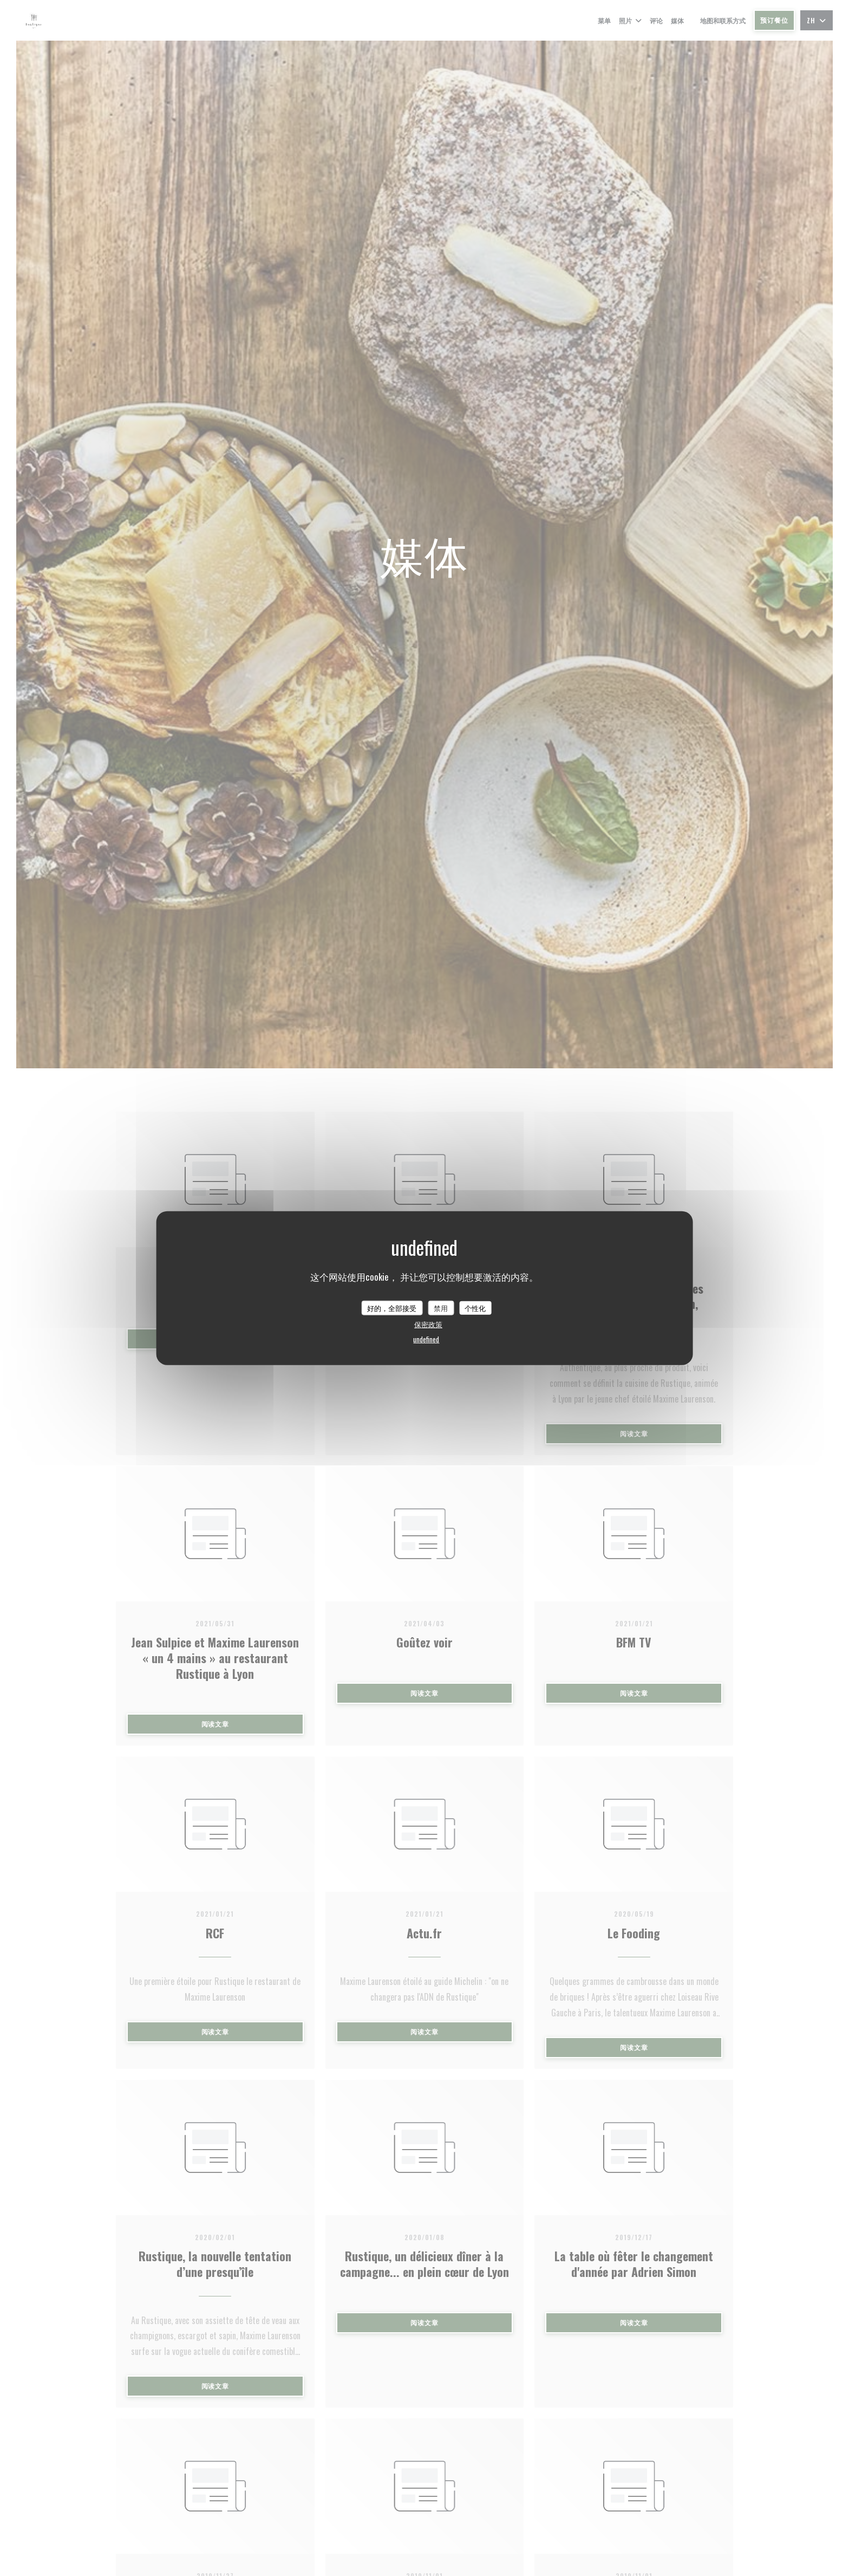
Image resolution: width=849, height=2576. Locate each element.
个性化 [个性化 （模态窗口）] (475, 1307)
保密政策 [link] (428, 1324)
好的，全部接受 (391, 1307)
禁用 (441, 1307)
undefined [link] (426, 1339)
